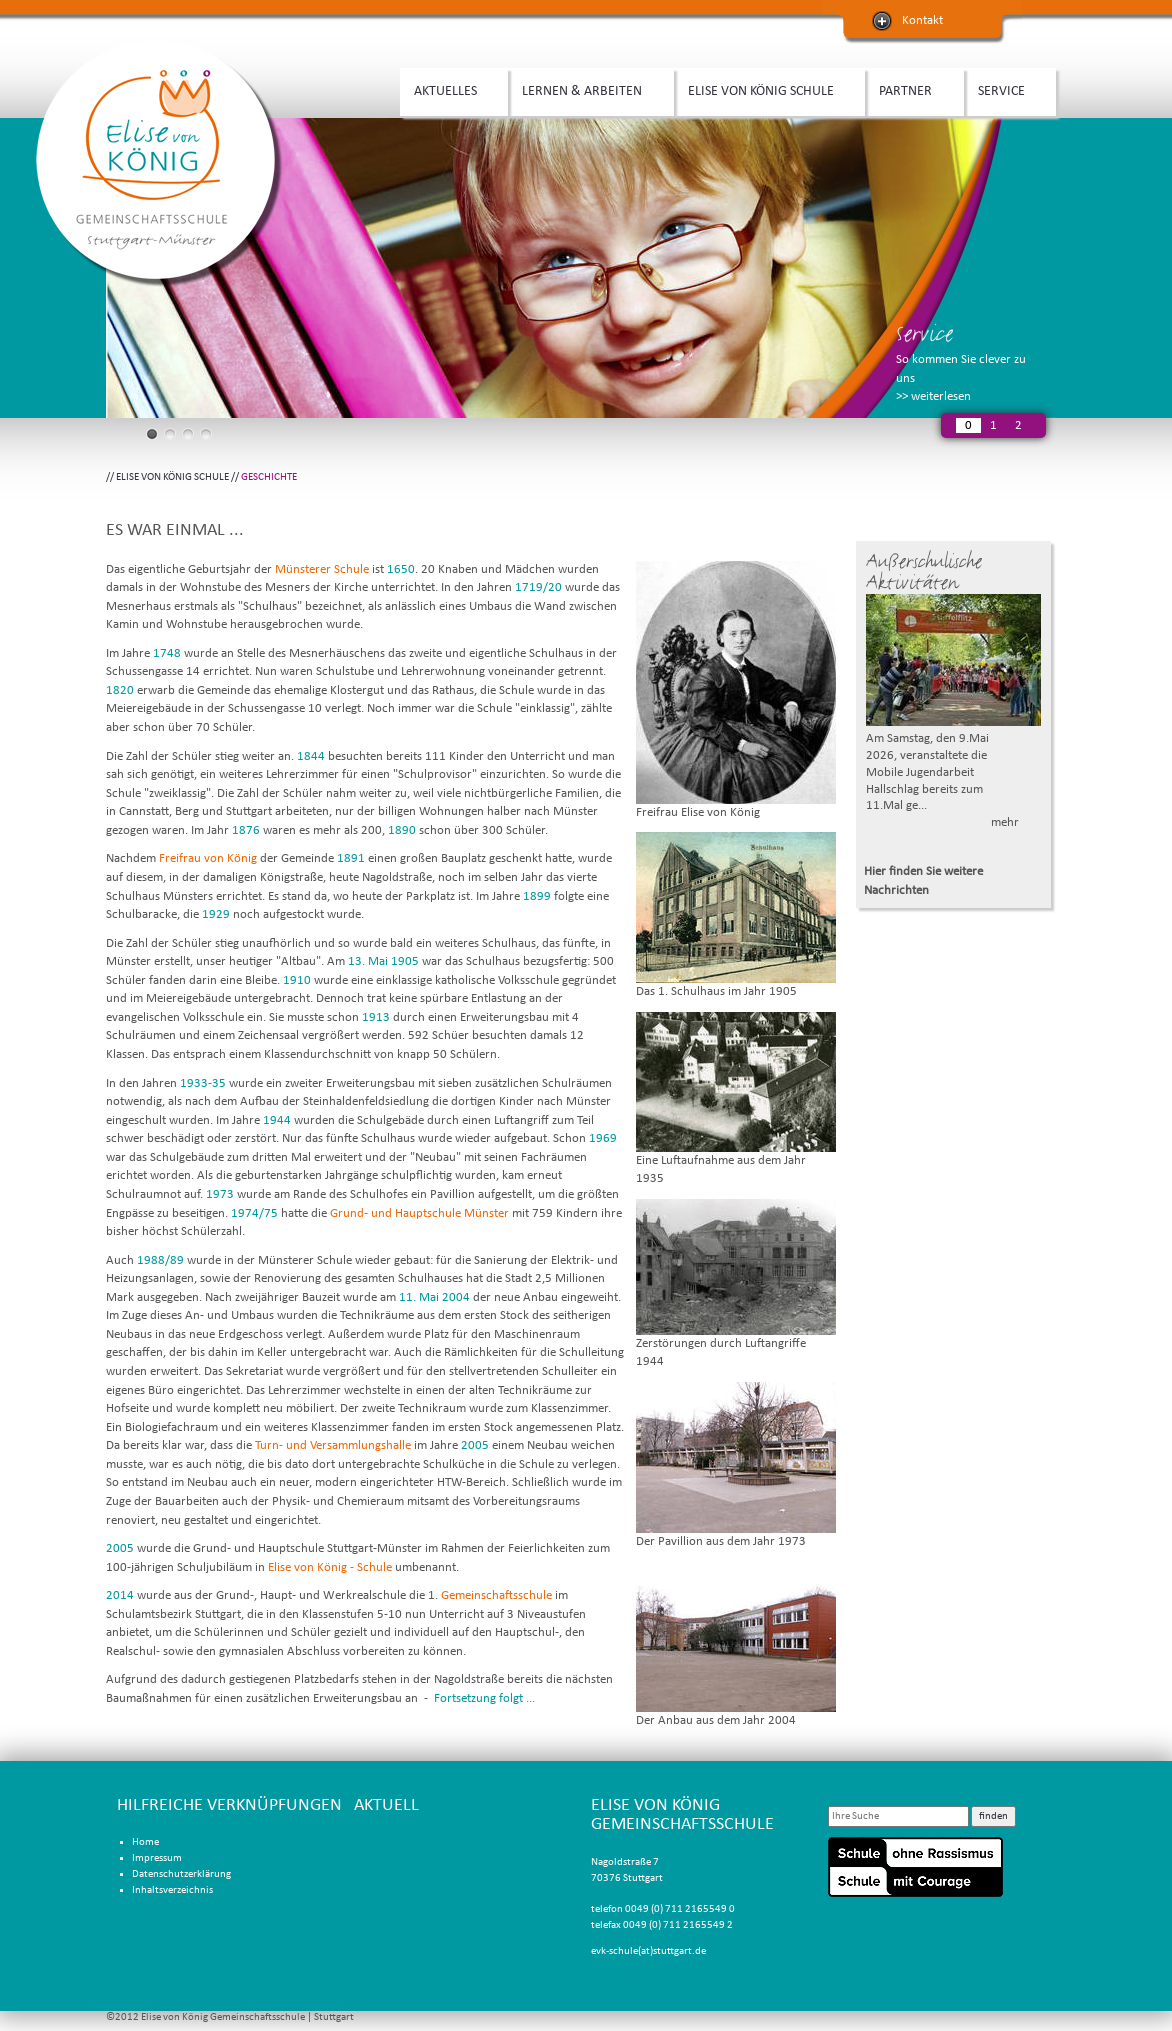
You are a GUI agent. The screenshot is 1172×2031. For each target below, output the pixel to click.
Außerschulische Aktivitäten (924, 572)
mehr (1005, 822)
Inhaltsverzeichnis (172, 1890)
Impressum (157, 1858)
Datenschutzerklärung (181, 1874)
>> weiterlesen (933, 396)
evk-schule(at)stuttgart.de (648, 1951)
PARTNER (909, 89)
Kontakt (922, 20)
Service (924, 333)
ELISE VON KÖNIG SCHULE (764, 89)
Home (145, 1842)
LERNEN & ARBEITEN (585, 89)
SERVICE (1005, 89)
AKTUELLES (449, 89)
